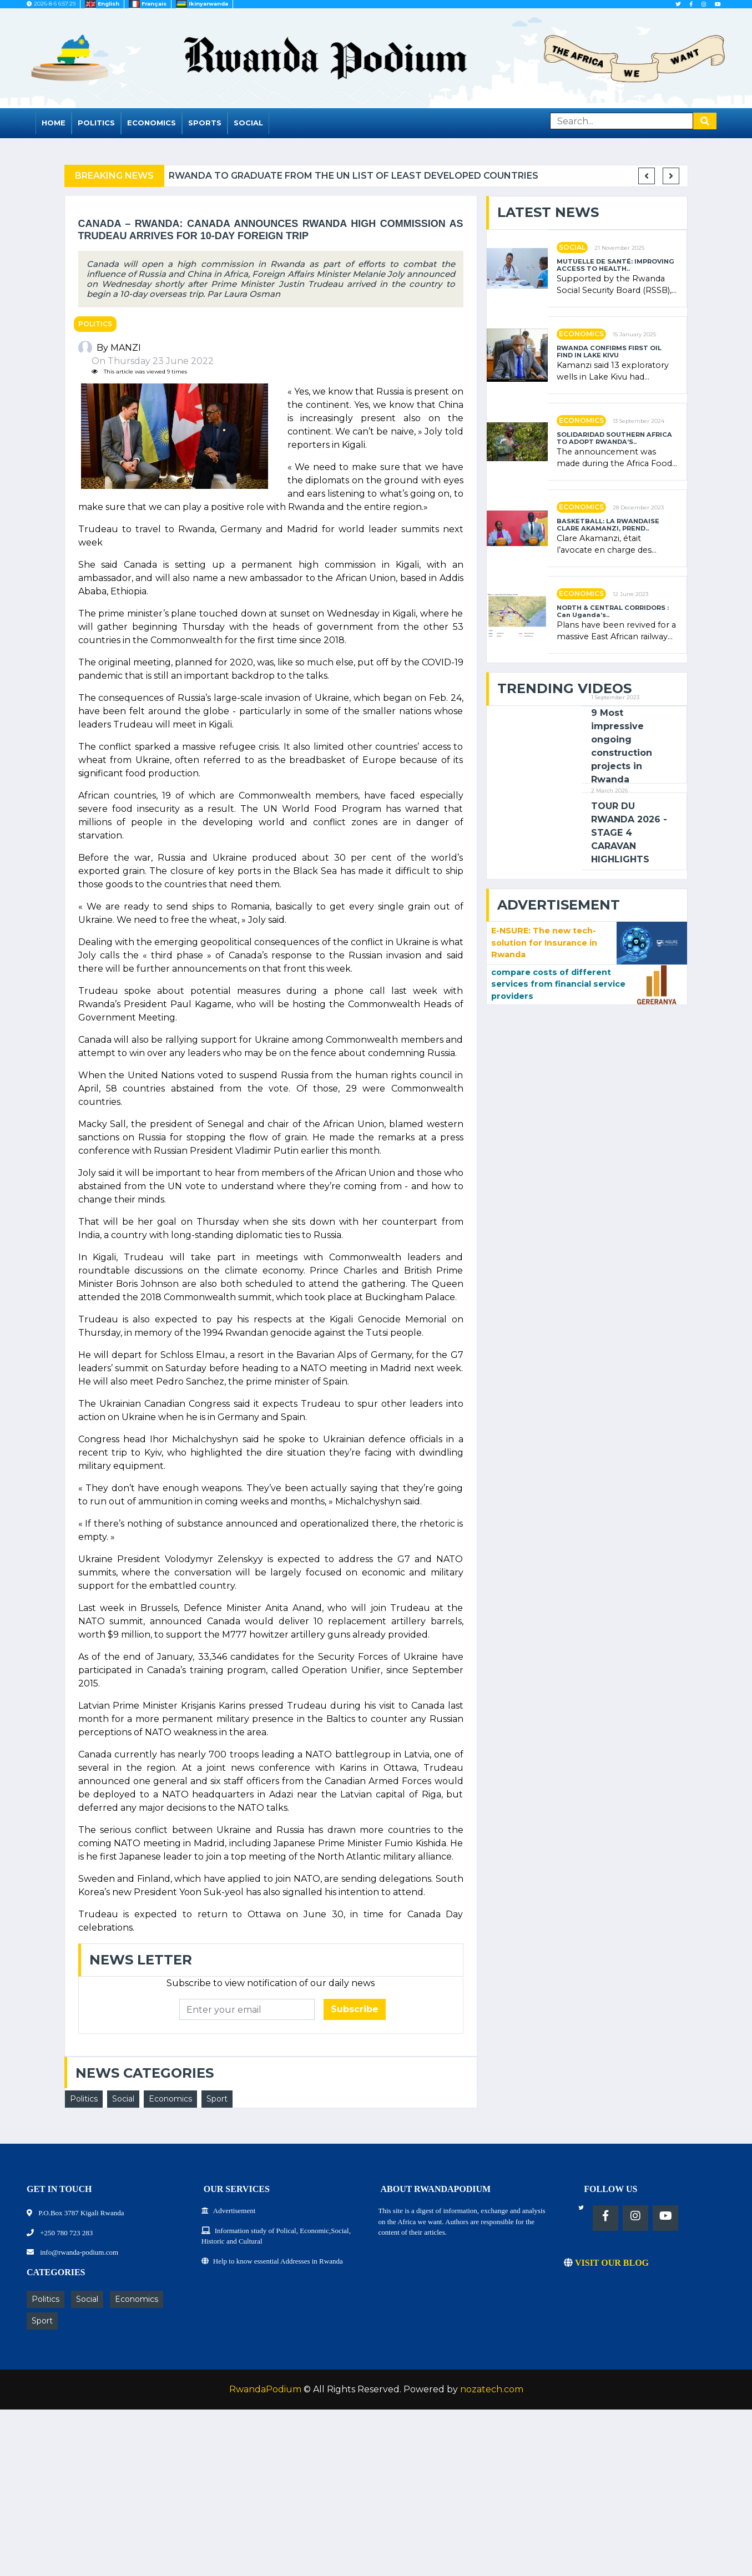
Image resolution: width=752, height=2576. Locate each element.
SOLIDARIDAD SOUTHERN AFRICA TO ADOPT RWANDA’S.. (614, 438)
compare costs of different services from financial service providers (558, 984)
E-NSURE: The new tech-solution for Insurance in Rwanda (544, 942)
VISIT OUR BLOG (606, 2262)
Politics (96, 122)
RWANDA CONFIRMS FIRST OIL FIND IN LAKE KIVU (609, 352)
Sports (204, 122)
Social (248, 122)
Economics (151, 122)
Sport (217, 2099)
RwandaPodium (265, 2389)
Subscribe (354, 2009)
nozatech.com (491, 2389)
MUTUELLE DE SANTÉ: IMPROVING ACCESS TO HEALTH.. (615, 265)
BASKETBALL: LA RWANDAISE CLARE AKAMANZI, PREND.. (608, 525)
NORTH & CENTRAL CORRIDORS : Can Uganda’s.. (613, 611)
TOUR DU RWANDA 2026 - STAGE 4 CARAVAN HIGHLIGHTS (629, 833)
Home (53, 122)
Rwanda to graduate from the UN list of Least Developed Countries (371, 175)
